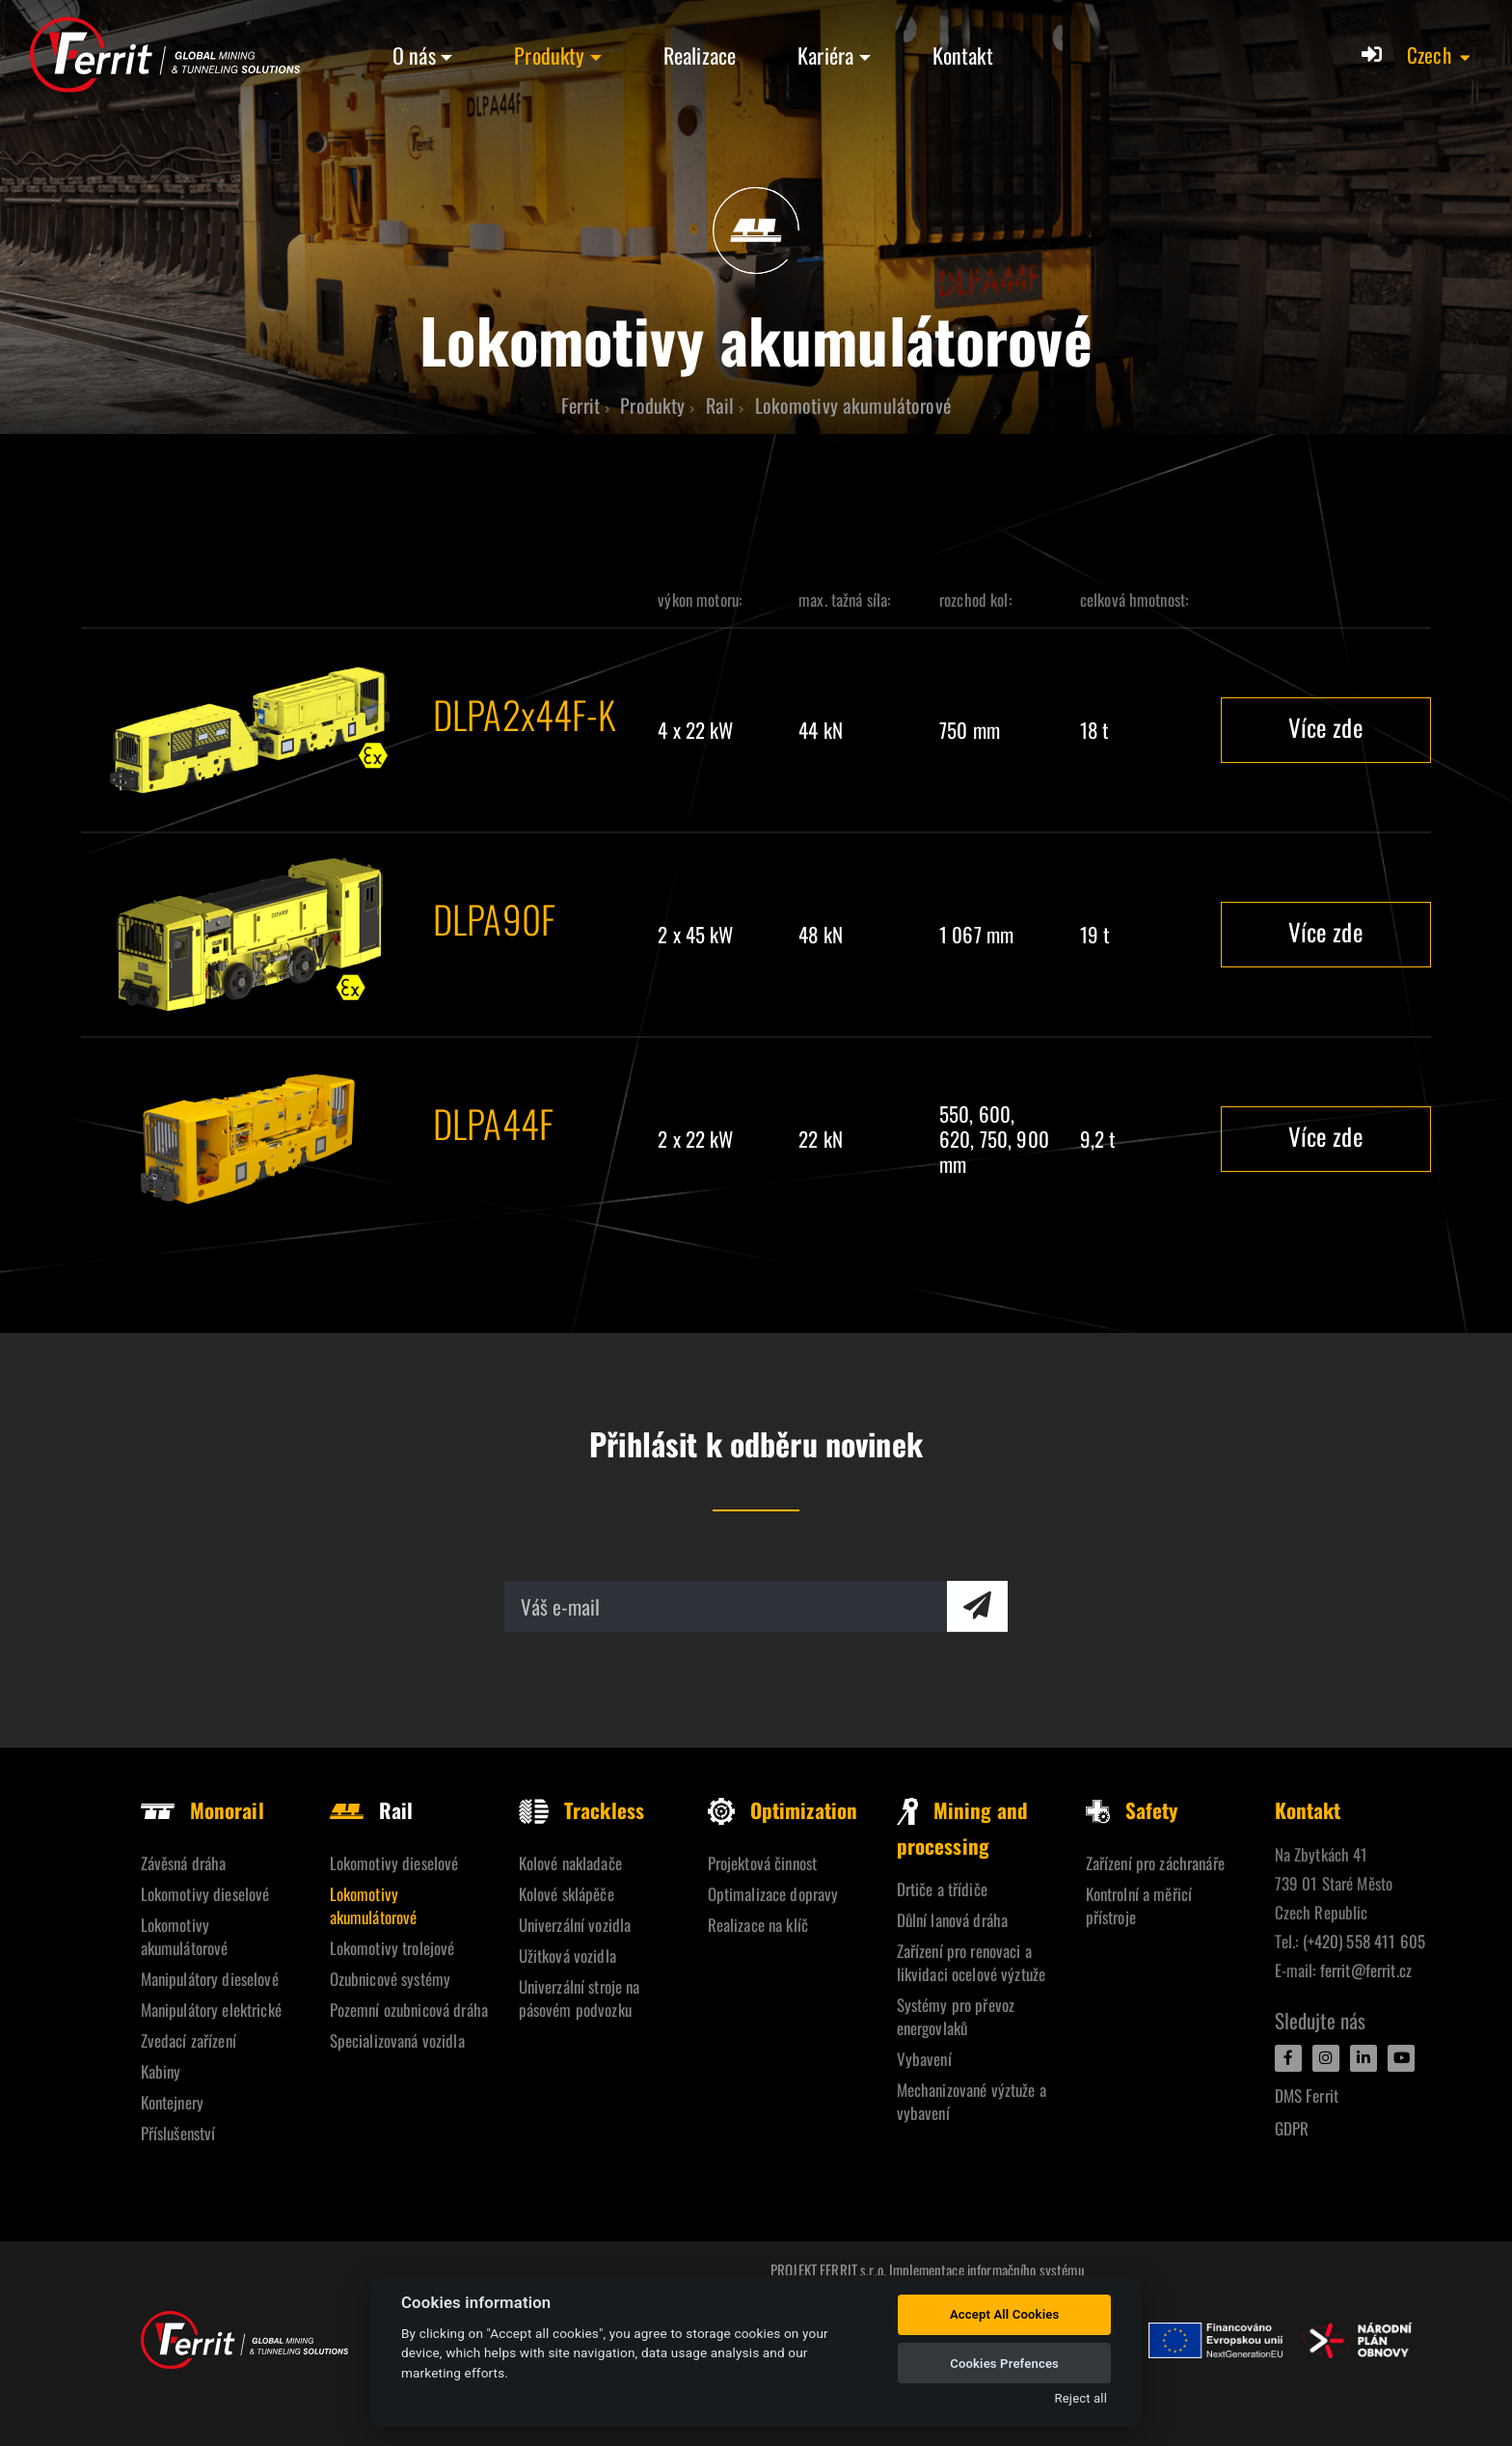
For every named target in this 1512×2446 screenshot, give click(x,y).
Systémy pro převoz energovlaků (956, 2016)
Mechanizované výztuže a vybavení (971, 2101)
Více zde (1326, 727)
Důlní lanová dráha (953, 1920)
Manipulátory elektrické (211, 2010)
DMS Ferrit (1306, 2095)
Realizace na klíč (758, 1925)
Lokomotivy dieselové (205, 1894)
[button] (1439, 55)
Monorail (202, 1810)
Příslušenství (178, 2133)
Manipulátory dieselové (210, 1979)
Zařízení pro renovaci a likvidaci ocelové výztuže (971, 1962)
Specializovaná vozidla (397, 2040)
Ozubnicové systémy (390, 1979)
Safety (1132, 1810)
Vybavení (924, 2059)
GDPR (1292, 2128)
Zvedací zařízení (188, 2040)
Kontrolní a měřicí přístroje (1139, 1905)
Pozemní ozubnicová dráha (409, 2010)
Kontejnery (172, 2102)
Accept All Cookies (1004, 2314)
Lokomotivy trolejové (392, 1948)
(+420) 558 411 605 (1364, 1941)
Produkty (549, 55)
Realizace (699, 55)
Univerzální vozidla (575, 1925)
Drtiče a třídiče (942, 1889)
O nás (414, 55)
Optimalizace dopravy (773, 1894)
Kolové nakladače (570, 1863)
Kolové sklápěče (566, 1894)
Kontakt (962, 55)
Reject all (1081, 2398)
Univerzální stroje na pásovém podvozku (579, 1998)
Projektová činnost (763, 1863)
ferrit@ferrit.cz (1366, 1970)
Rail (372, 1810)
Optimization (783, 1810)
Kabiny (161, 2071)
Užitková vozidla (567, 1955)
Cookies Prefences (1004, 2363)
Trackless (581, 1810)
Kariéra (825, 55)
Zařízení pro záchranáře (1155, 1863)
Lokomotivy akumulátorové (185, 1936)
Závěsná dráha (184, 1863)
